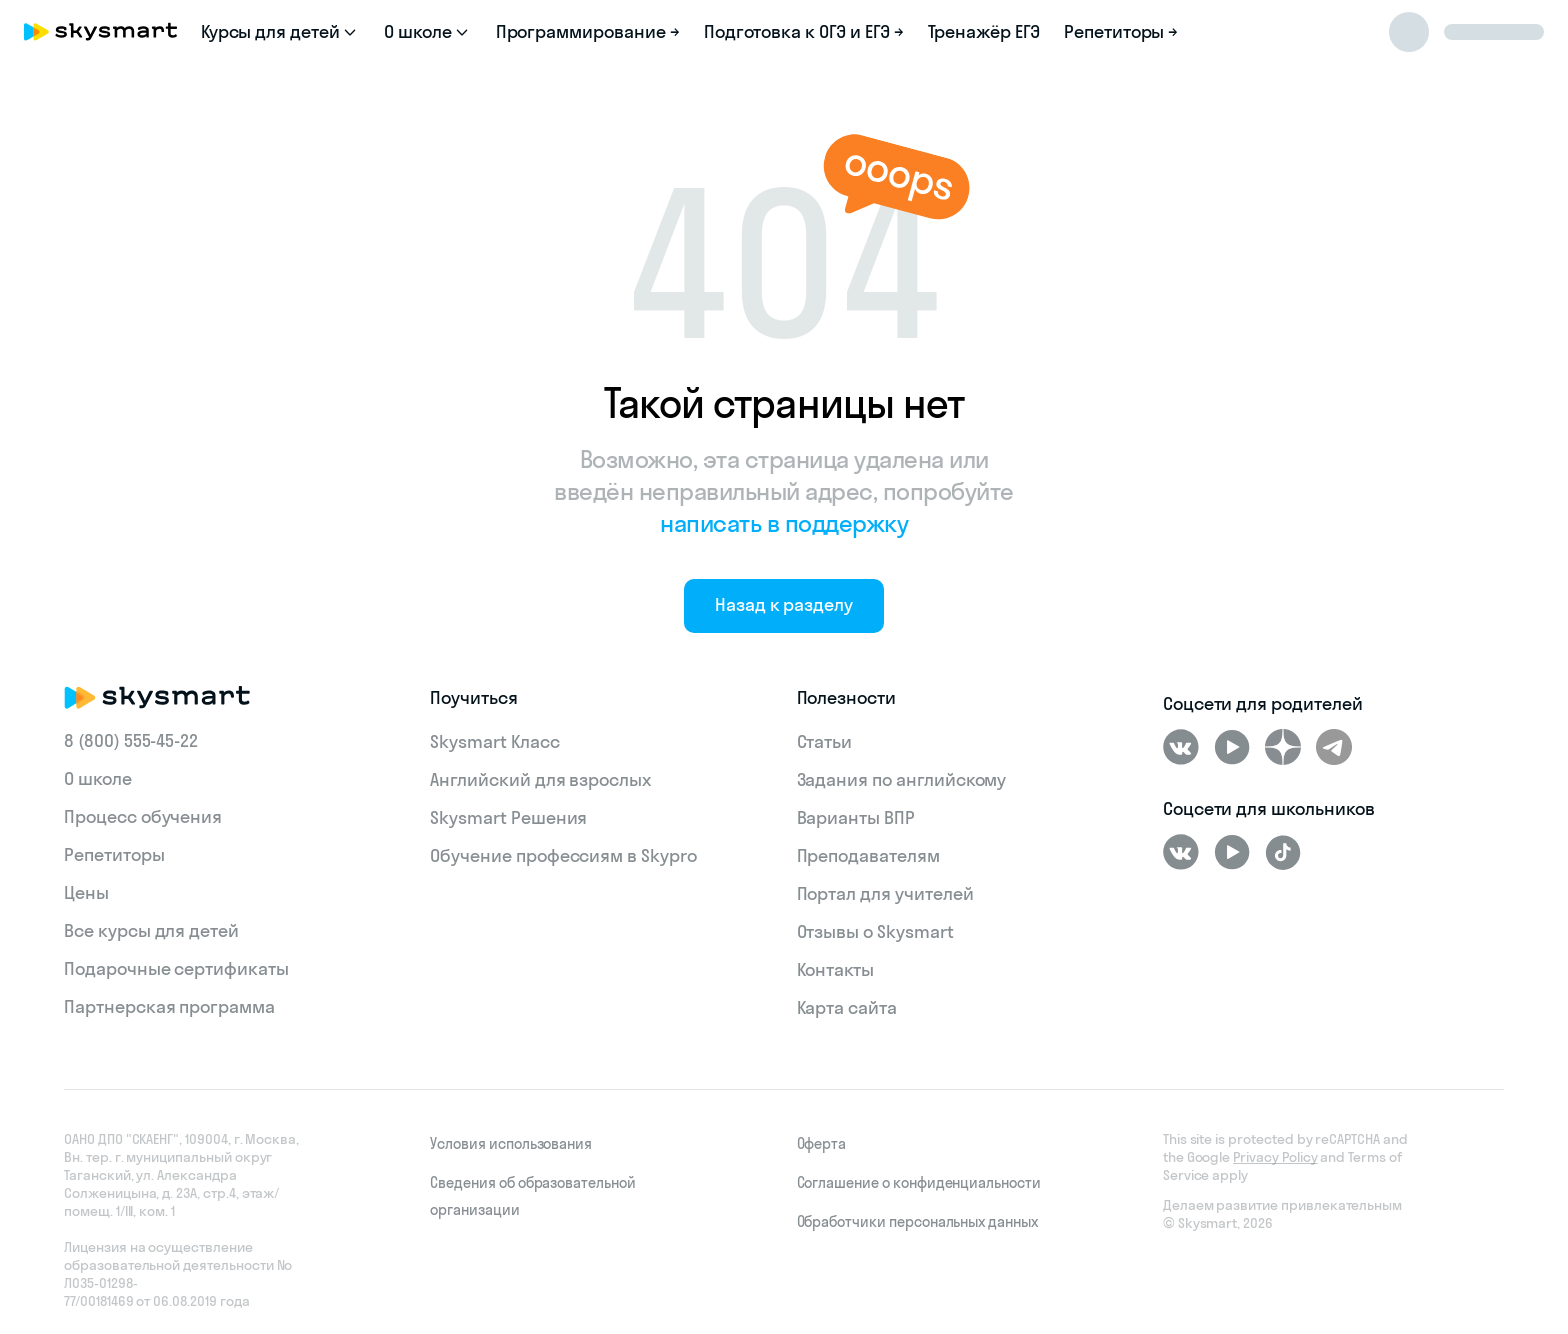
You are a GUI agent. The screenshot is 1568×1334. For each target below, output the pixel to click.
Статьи (825, 741)
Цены (86, 892)
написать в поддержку (784, 523)
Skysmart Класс (494, 741)
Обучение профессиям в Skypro (563, 855)
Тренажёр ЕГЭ (984, 31)
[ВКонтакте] (1181, 747)
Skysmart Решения (508, 817)
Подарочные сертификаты (176, 968)
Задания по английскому (902, 779)
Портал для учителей (885, 893)
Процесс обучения (143, 816)
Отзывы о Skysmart (875, 931)
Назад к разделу (784, 604)
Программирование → (588, 31)
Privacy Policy (1275, 1157)
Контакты (836, 969)
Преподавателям (868, 855)
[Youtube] (1232, 747)
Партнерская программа (169, 1006)
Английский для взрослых (540, 779)
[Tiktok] (1283, 852)
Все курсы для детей (151, 930)
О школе (98, 778)
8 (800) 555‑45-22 (131, 740)
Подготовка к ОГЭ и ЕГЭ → (804, 31)
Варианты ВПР (856, 817)
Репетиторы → (1121, 31)
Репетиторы (114, 854)
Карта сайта (847, 1007)
